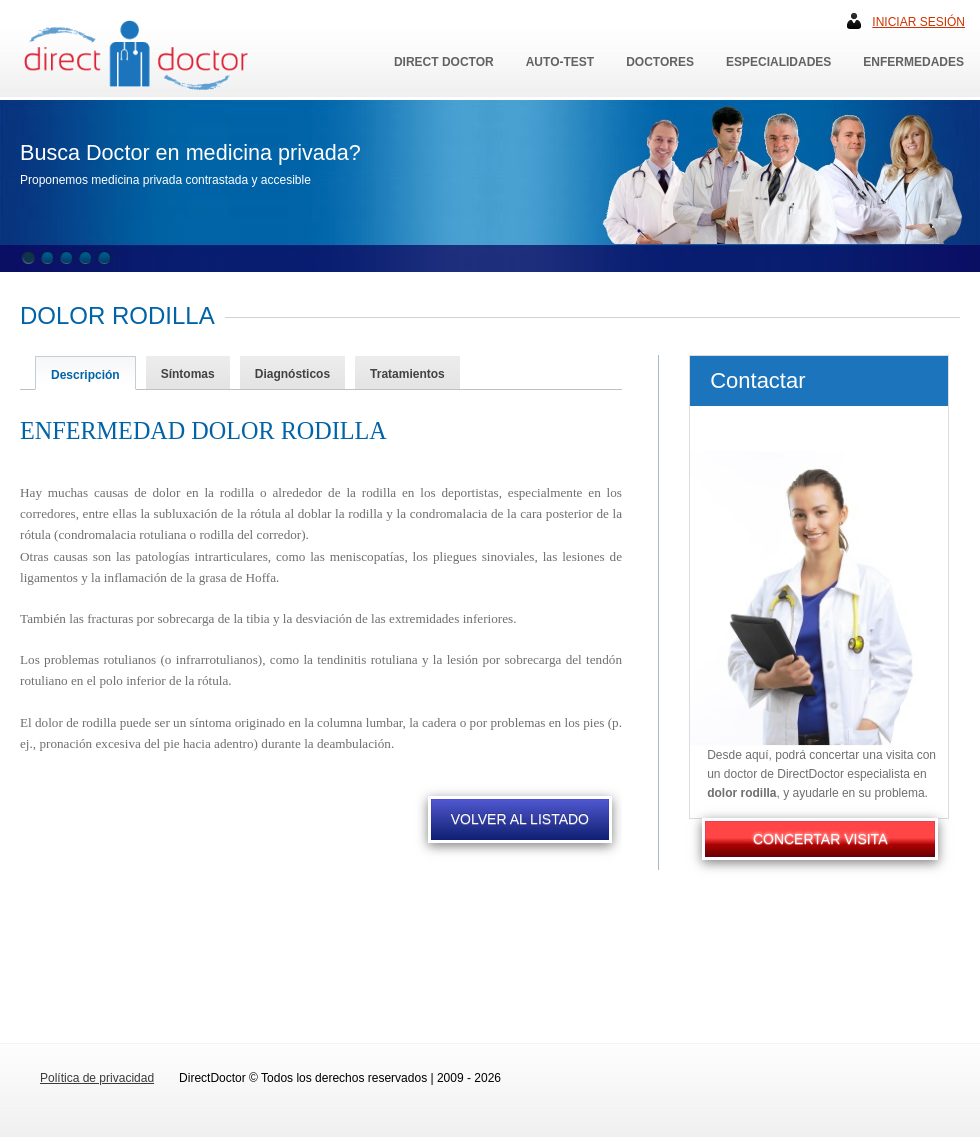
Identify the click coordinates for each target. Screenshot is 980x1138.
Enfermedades (913, 62)
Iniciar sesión (918, 22)
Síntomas (188, 374)
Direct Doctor (444, 62)
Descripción (85, 375)
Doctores (660, 62)
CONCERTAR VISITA (820, 839)
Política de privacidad (97, 1078)
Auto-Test (560, 62)
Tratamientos (407, 374)
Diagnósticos (292, 374)
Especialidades (778, 62)
